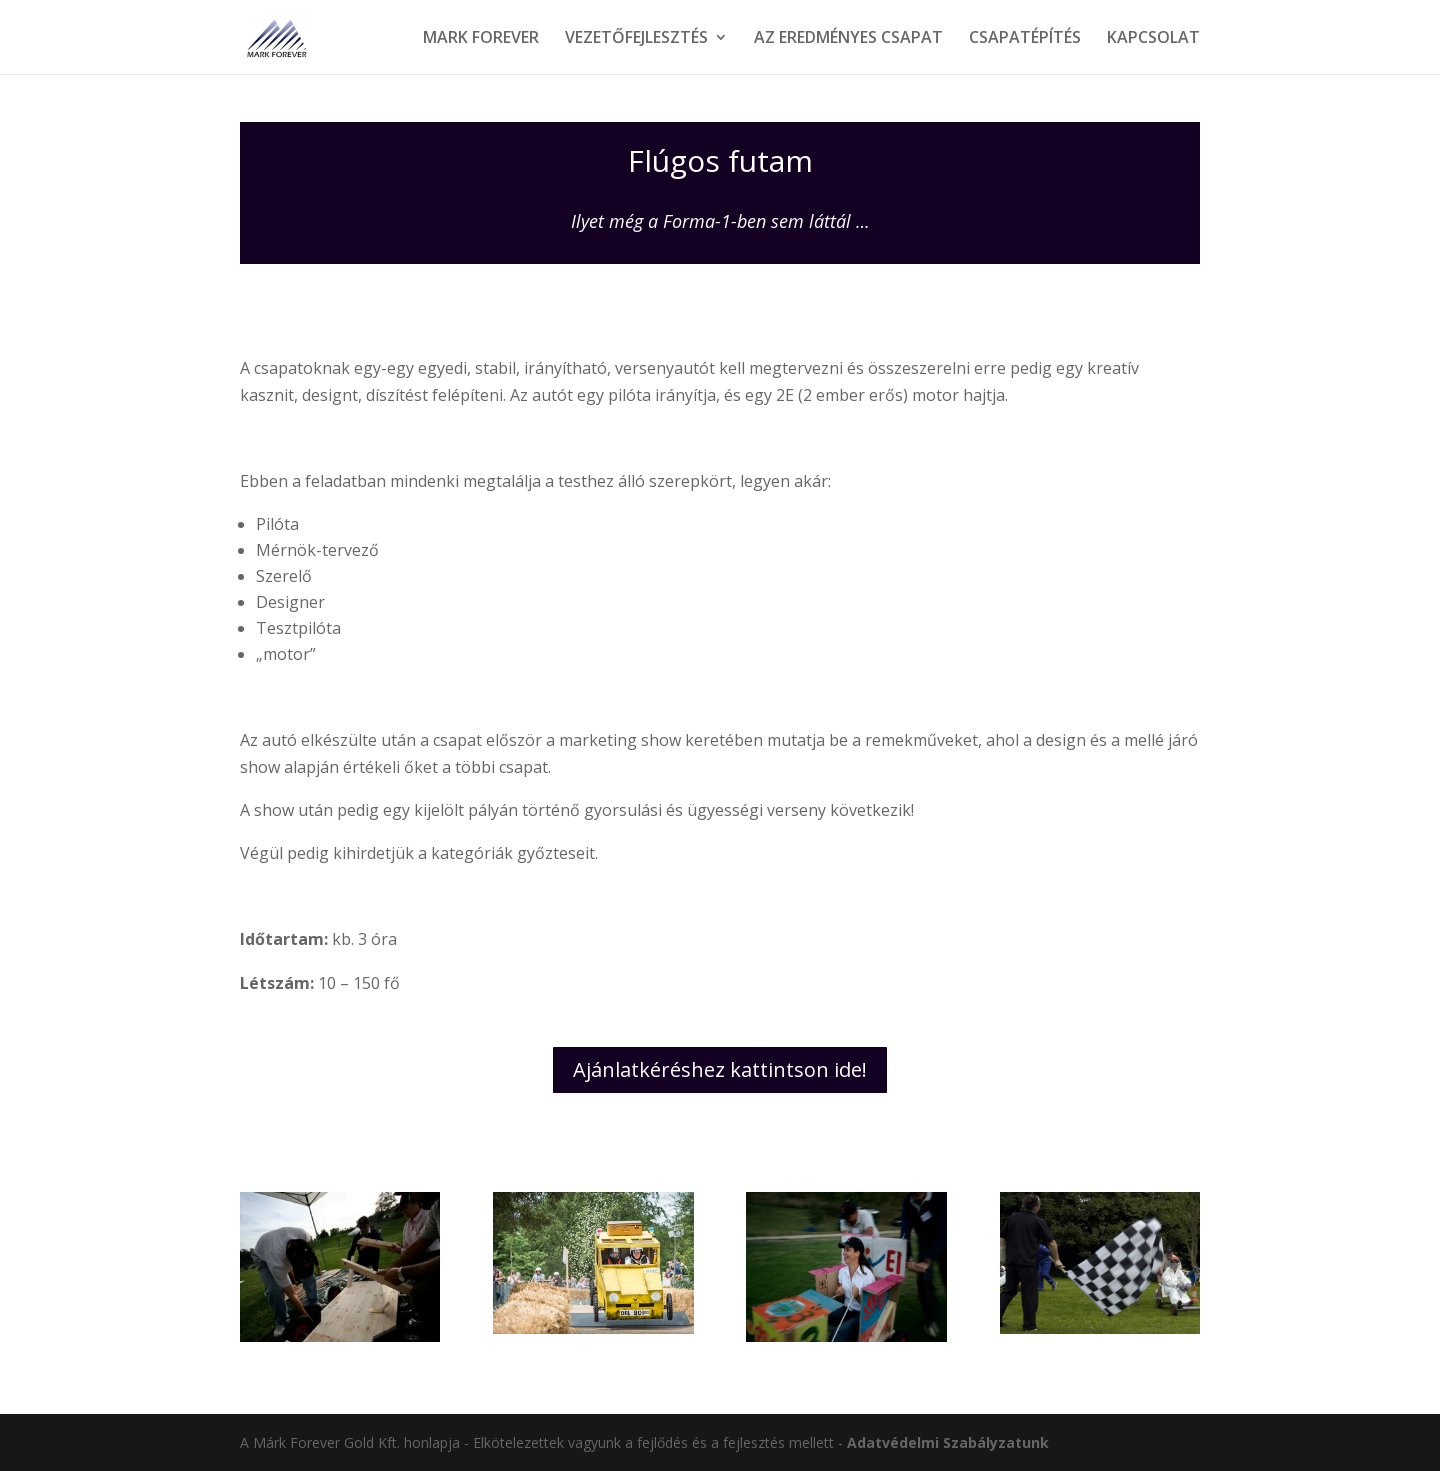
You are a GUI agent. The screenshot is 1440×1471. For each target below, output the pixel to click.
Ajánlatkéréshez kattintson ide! (720, 1069)
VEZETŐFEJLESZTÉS (636, 39)
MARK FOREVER (481, 39)
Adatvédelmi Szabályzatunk (948, 1442)
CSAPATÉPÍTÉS (1025, 39)
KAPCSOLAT (1153, 39)
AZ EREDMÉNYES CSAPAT (848, 39)
